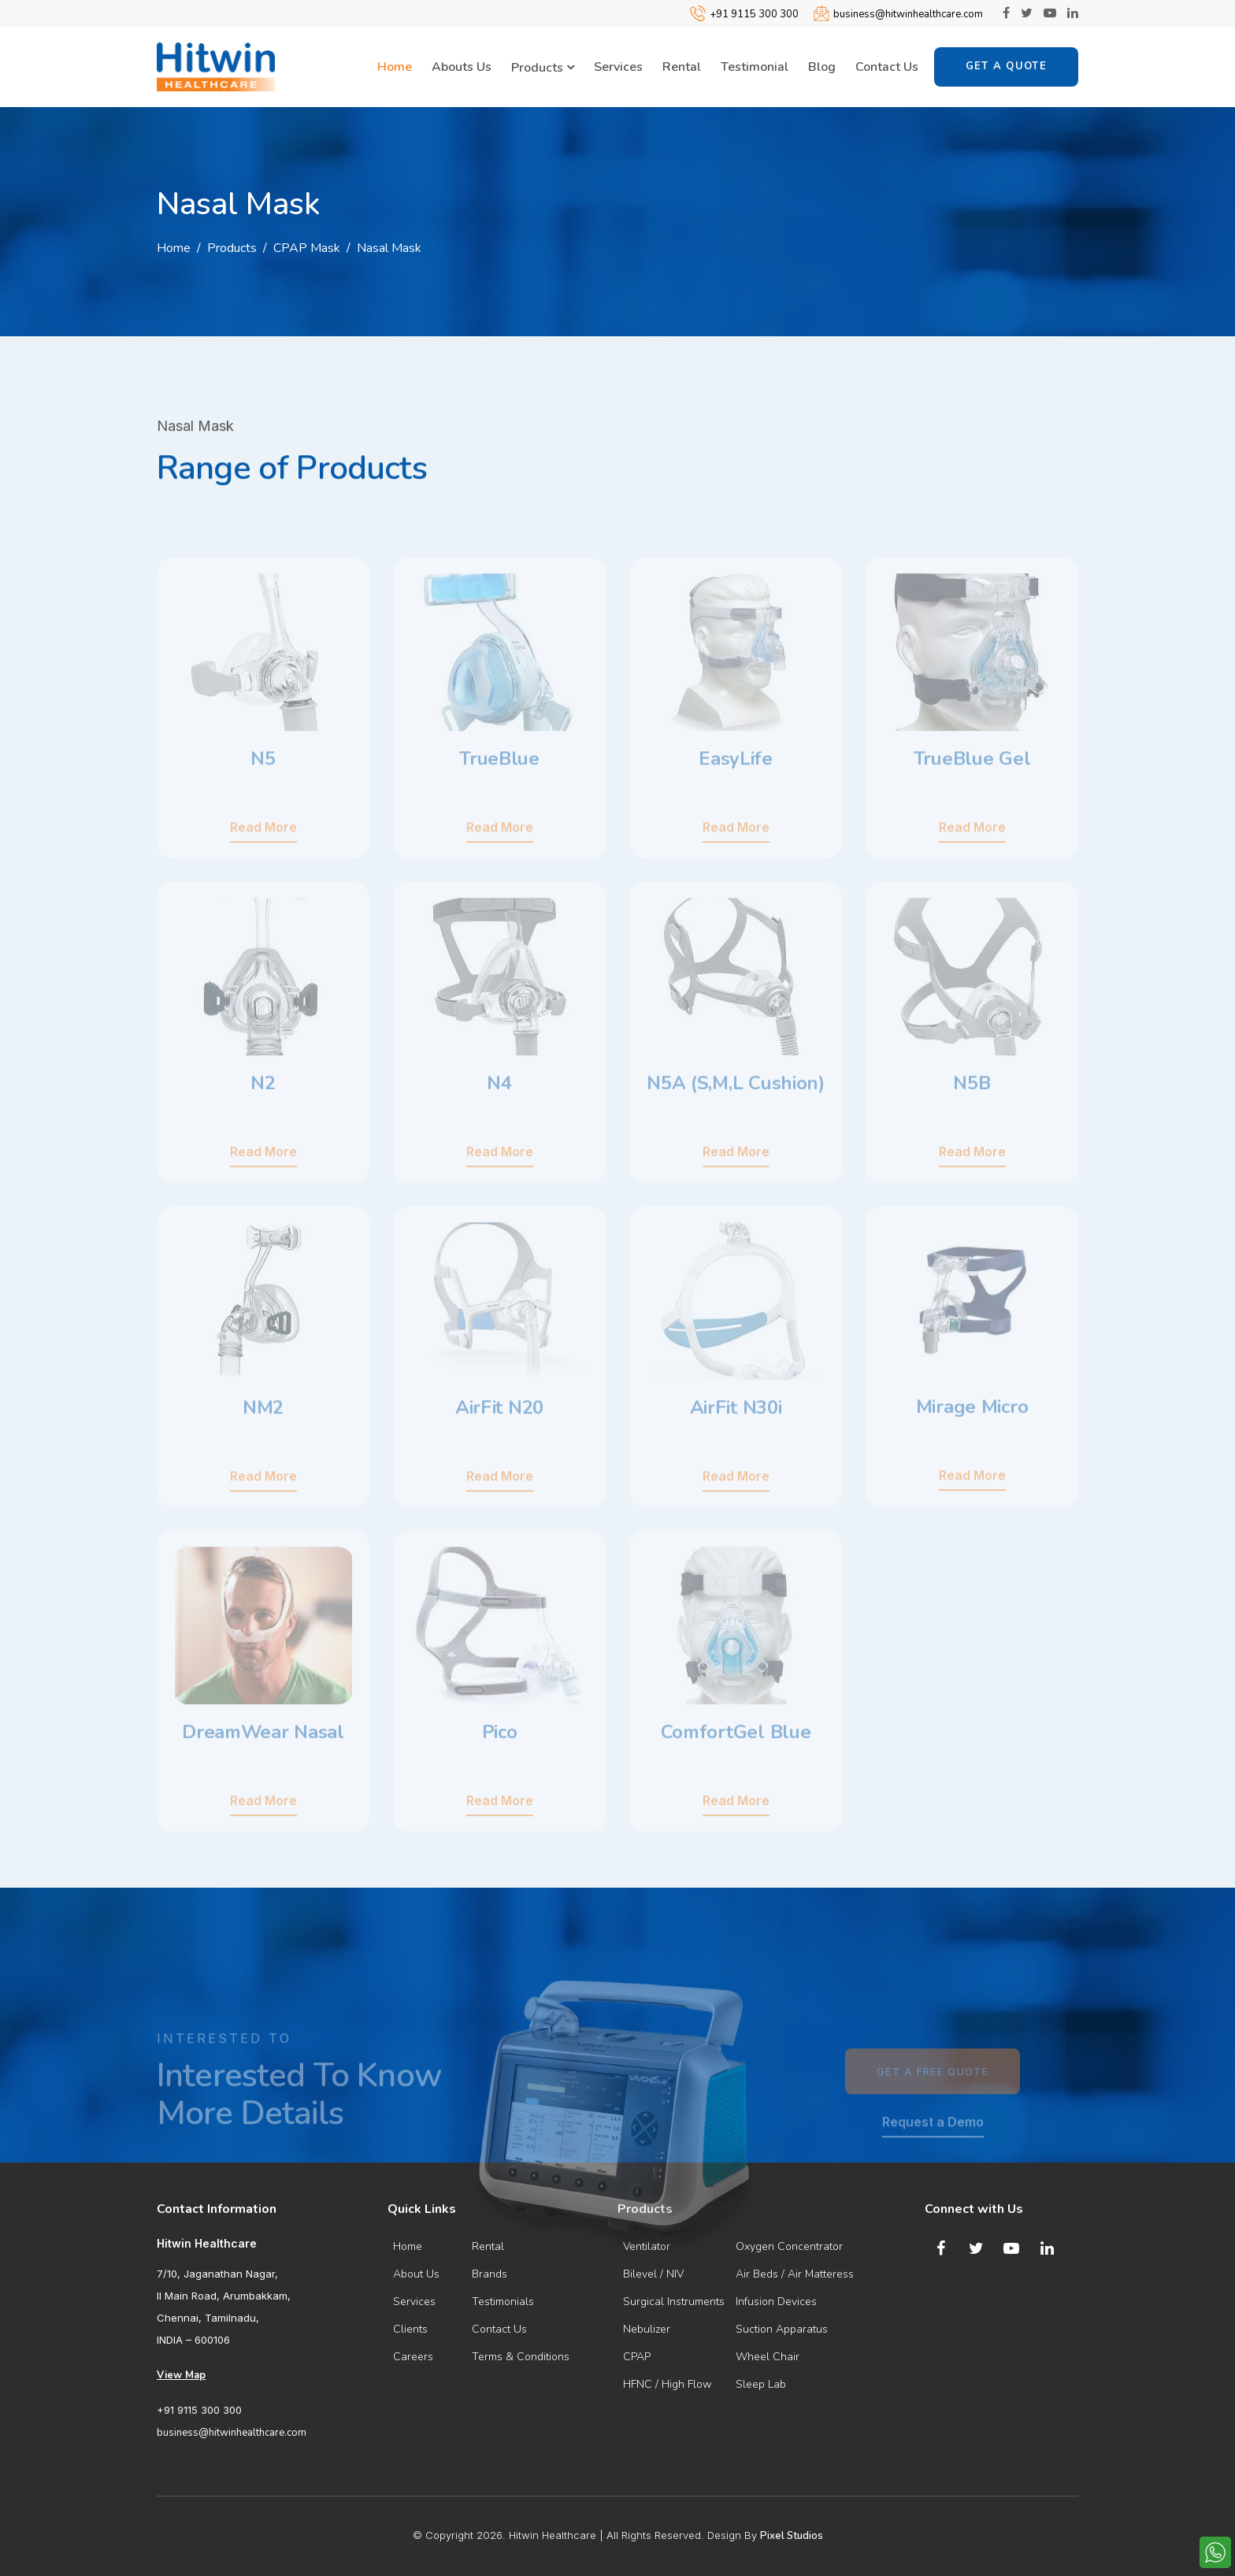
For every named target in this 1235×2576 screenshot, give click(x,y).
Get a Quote (1006, 66)
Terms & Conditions (520, 2356)
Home (394, 67)
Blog (822, 67)
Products (542, 67)
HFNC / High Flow (667, 2384)
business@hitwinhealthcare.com (908, 14)
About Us (416, 2274)
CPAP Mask (306, 248)
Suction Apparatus (782, 2329)
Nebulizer (646, 2329)
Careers (413, 2356)
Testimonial (754, 67)
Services (618, 67)
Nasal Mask (389, 248)
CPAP (637, 2356)
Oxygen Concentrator (789, 2246)
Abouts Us (461, 67)
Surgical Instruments (674, 2301)
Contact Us (886, 67)
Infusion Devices (776, 2301)
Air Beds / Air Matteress (795, 2274)
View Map (181, 2375)
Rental (681, 67)
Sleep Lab (761, 2384)
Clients (410, 2329)
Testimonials (503, 2301)
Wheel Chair (767, 2356)
